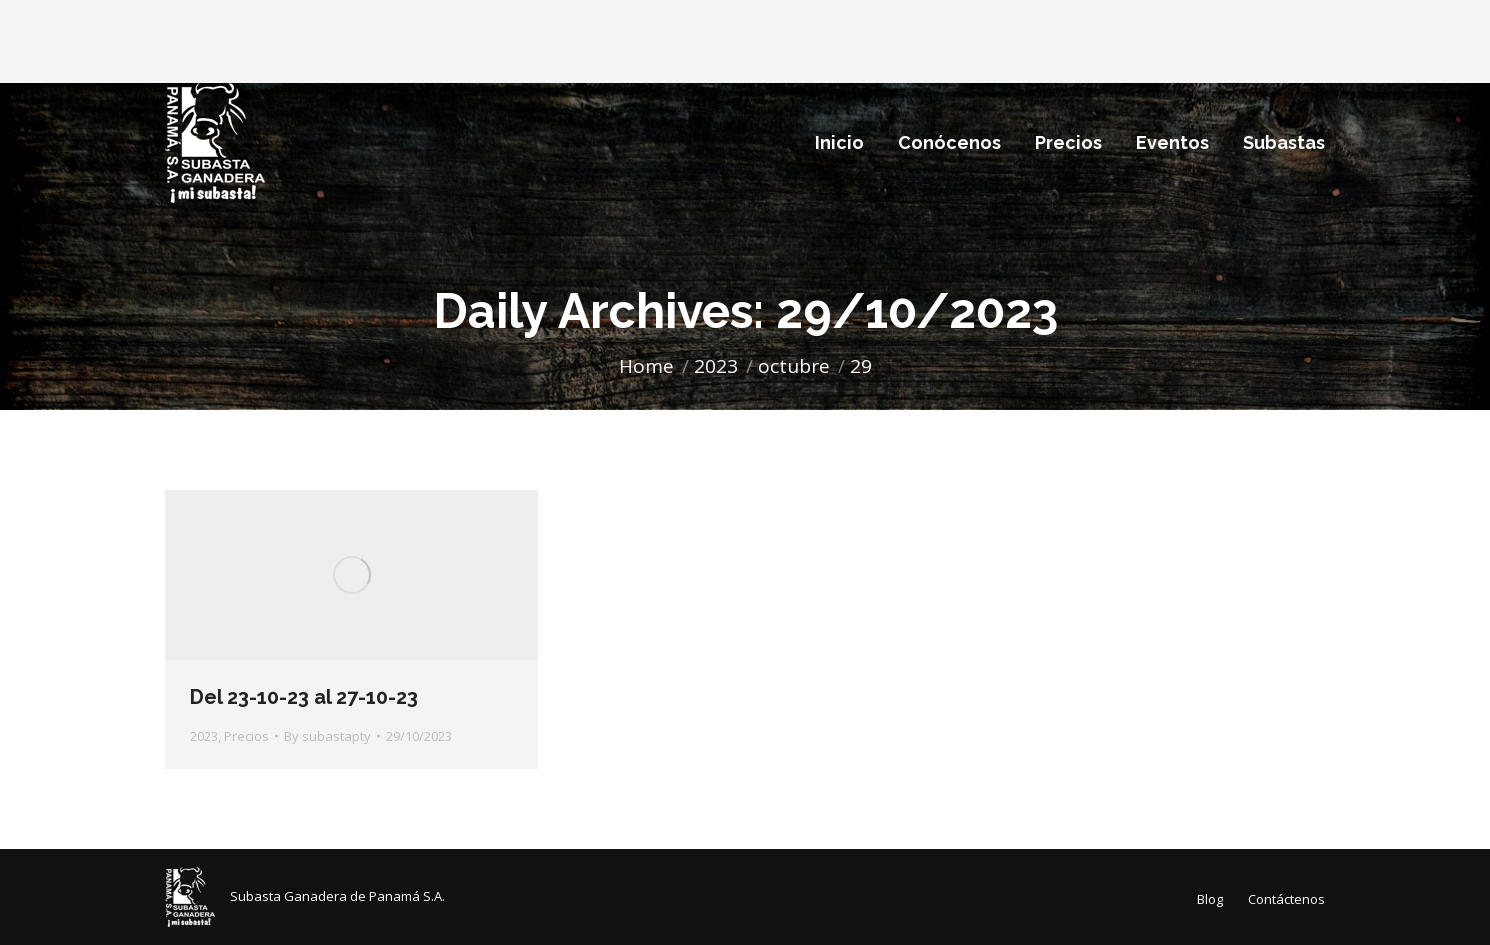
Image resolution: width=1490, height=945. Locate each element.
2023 (204, 736)
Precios (246, 736)
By (327, 736)
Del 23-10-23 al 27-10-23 (304, 697)
